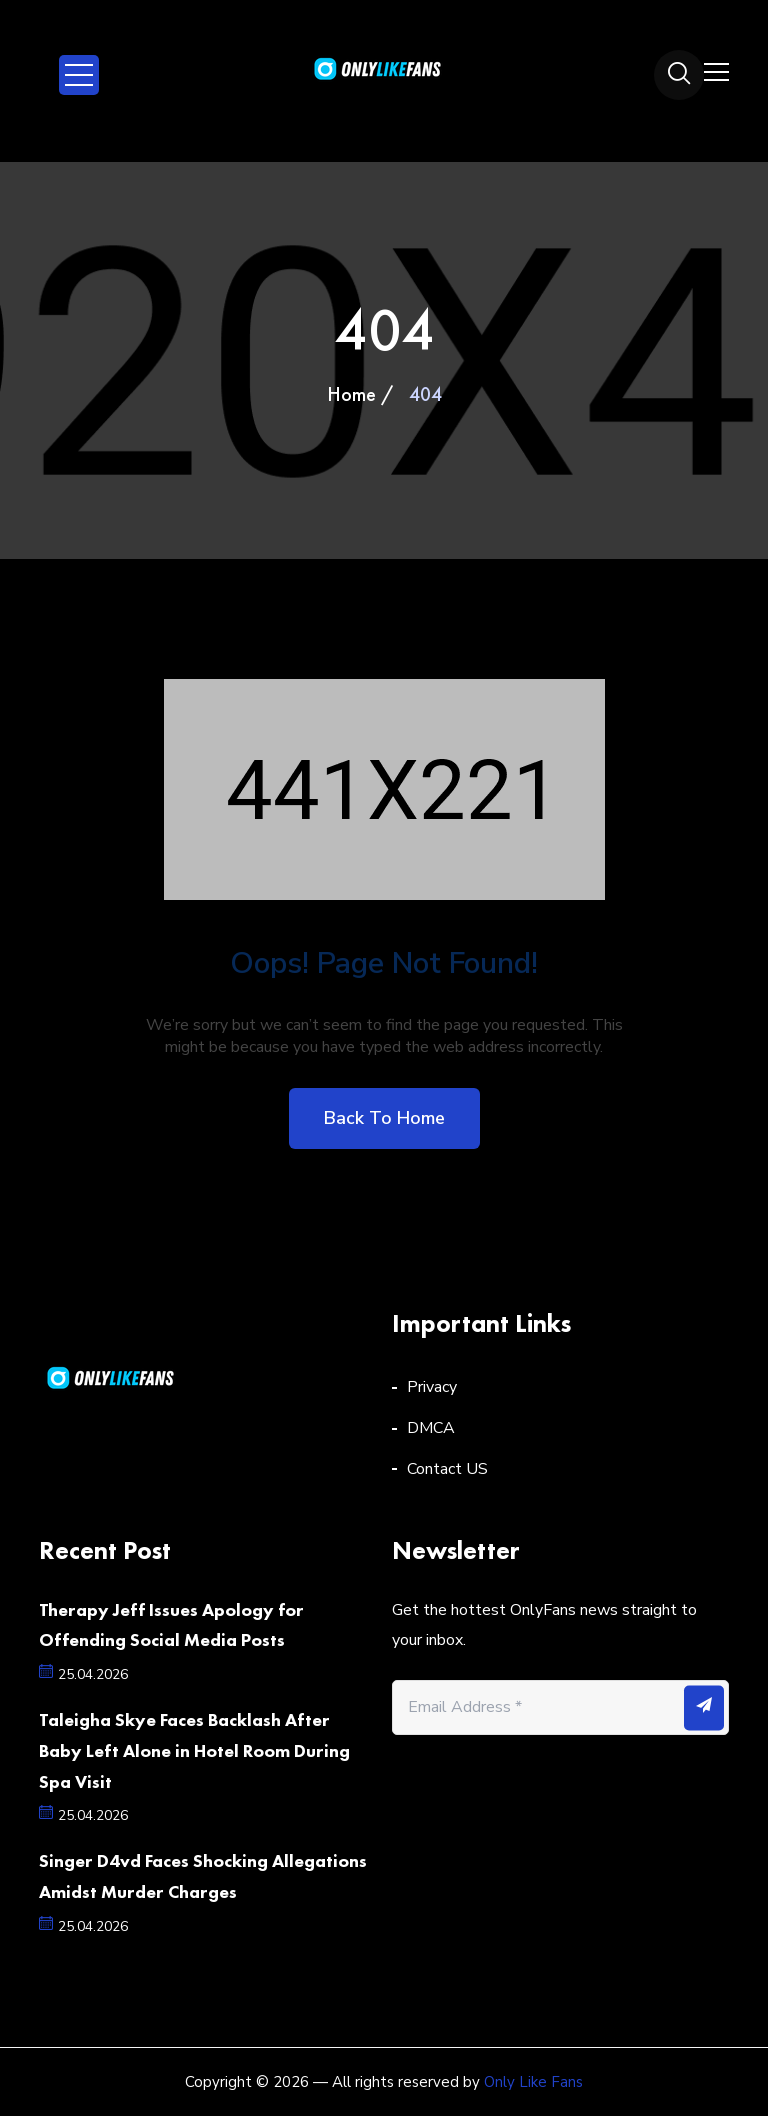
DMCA (431, 1428)
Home (351, 394)
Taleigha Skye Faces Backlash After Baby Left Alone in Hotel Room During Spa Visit (194, 1750)
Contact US (447, 1469)
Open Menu (79, 75)
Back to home (384, 1118)
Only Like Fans (533, 2082)
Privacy (432, 1387)
